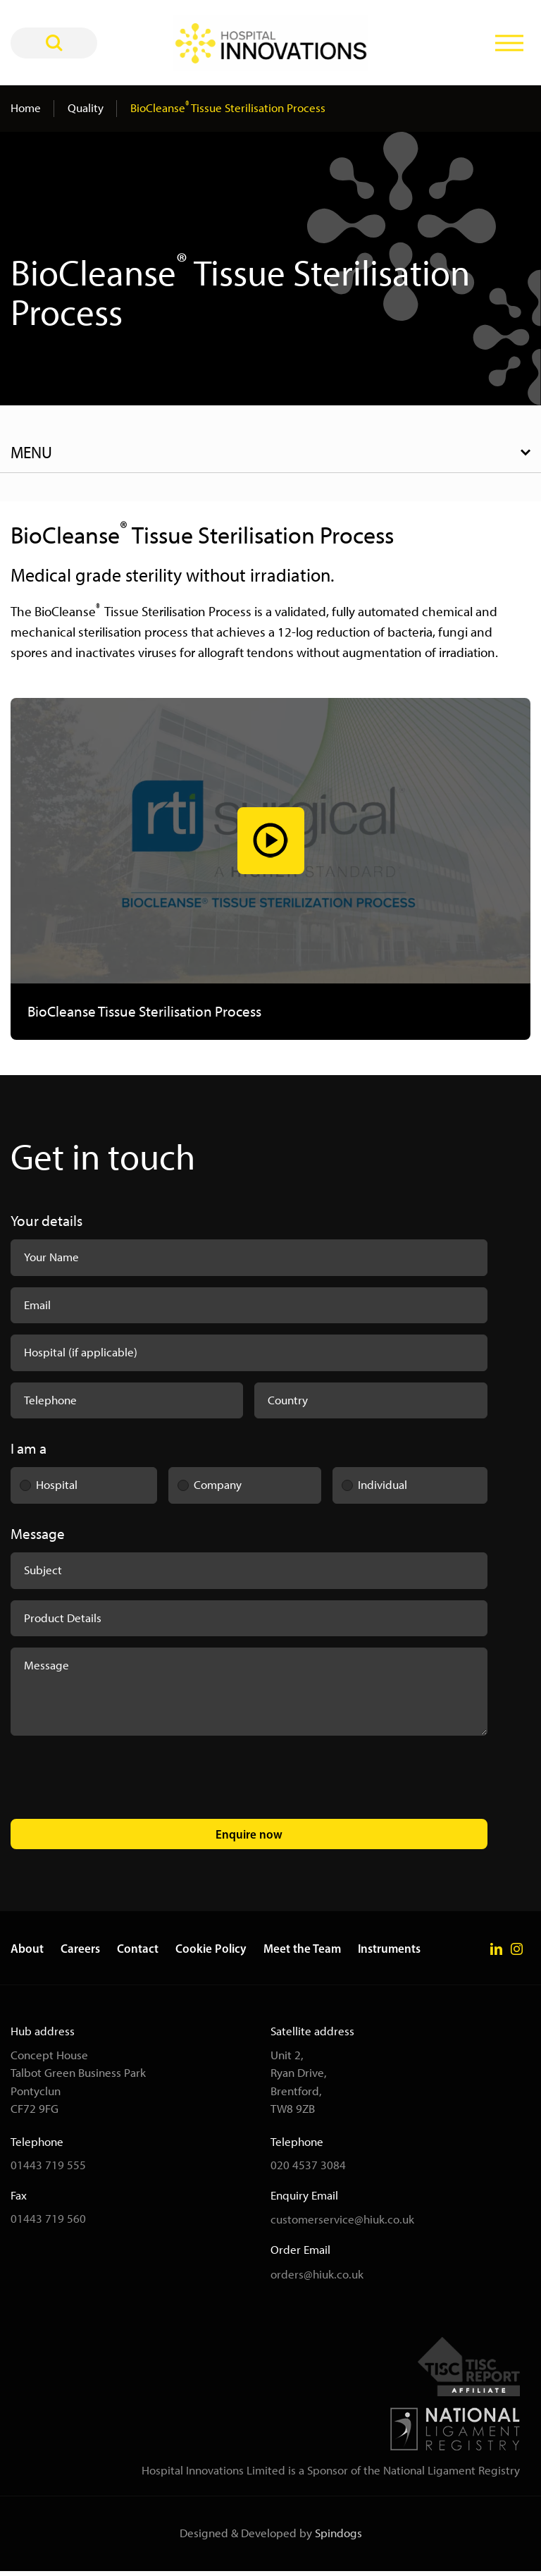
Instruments (389, 1953)
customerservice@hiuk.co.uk (342, 2224)
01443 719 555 (48, 2170)
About (27, 1953)
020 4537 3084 (308, 2170)
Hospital (44, 1485)
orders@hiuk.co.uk (316, 2278)
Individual (370, 1485)
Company (205, 1485)
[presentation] (118, 1784)
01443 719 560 (48, 2223)
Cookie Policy (211, 1953)
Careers (80, 1953)
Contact (137, 1953)
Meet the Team (302, 1953)
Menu (31, 452)
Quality (86, 108)
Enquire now (249, 1838)
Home (26, 108)
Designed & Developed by (271, 2538)
